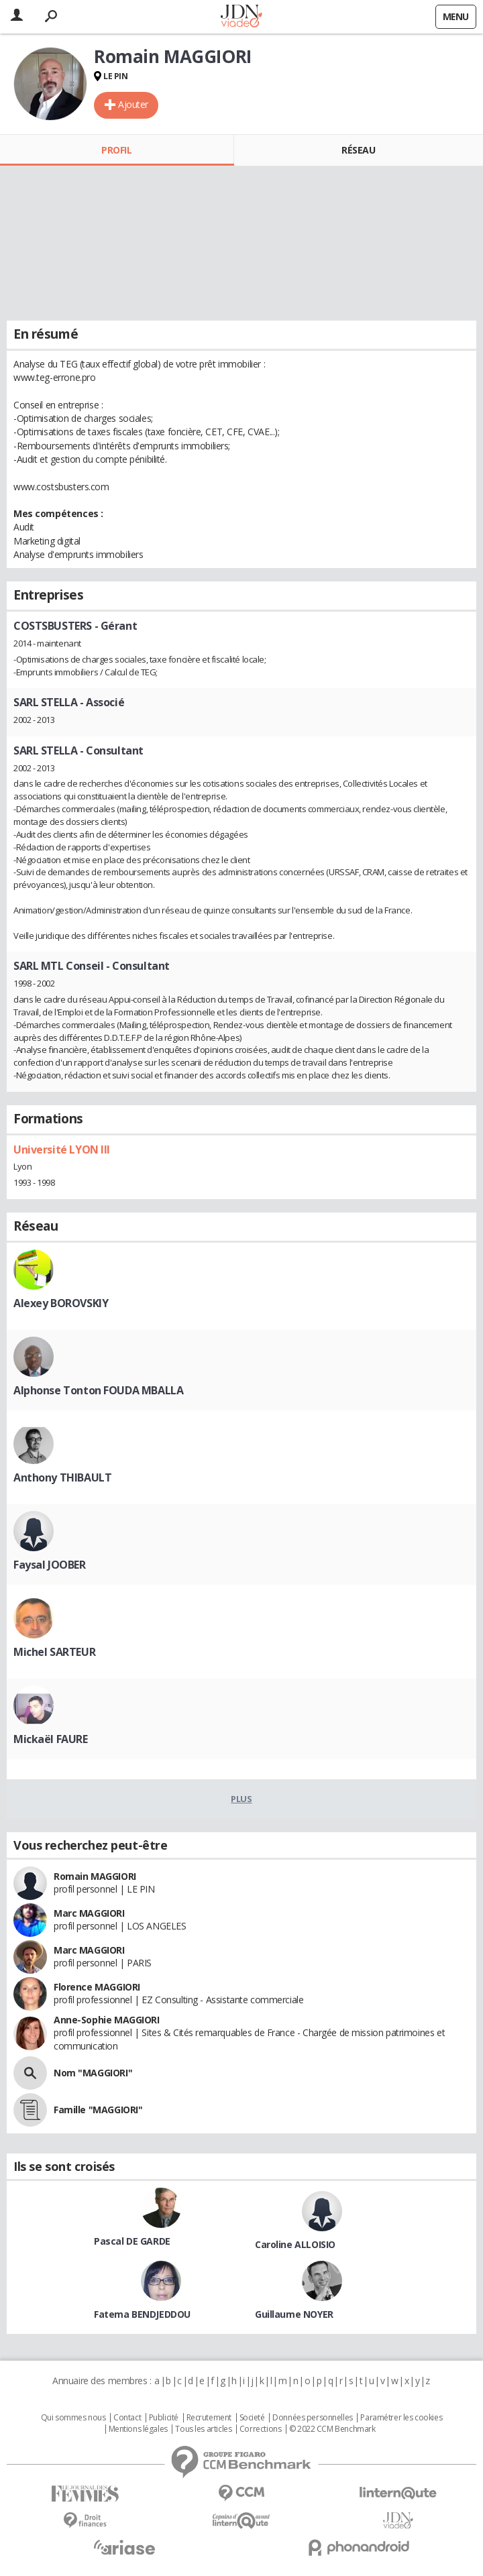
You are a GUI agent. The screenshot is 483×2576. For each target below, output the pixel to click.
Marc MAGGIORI (89, 1913)
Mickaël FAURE (50, 1739)
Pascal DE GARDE (132, 2241)
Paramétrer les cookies (401, 2417)
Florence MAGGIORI (97, 1986)
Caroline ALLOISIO (295, 2244)
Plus (241, 1799)
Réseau (358, 150)
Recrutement (208, 2417)
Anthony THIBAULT (62, 1477)
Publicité (163, 2417)
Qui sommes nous (73, 2417)
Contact (127, 2417)
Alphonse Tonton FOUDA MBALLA (98, 1390)
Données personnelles (312, 2417)
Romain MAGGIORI (95, 1876)
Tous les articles (203, 2429)
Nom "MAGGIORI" (93, 2072)
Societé (252, 2417)
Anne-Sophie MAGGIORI (107, 2019)
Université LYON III (61, 1149)
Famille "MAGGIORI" (98, 2109)
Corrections (260, 2429)
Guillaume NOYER (294, 2314)
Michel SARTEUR (54, 1651)
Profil (116, 150)
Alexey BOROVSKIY (60, 1303)
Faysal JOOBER (49, 1564)
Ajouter (133, 104)
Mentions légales (138, 2429)
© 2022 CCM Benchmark (332, 2429)
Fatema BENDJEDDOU (142, 2314)
